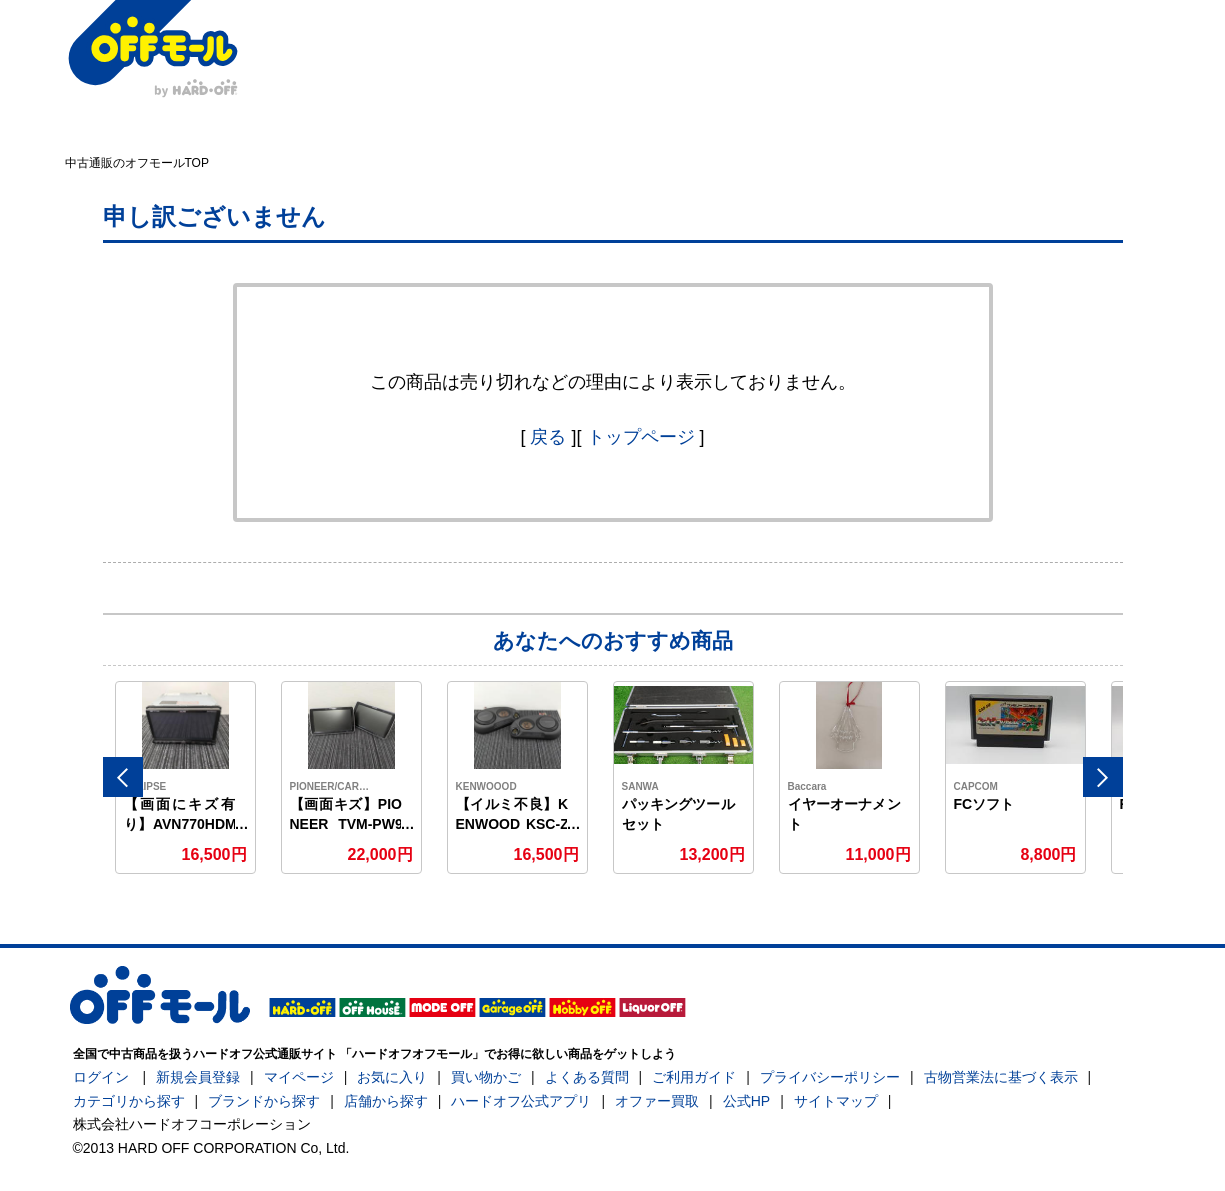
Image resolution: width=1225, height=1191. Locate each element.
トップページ (641, 437)
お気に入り (392, 1077)
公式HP (746, 1101)
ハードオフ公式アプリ (521, 1101)
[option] (186, 777)
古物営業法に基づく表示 (1001, 1077)
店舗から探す (386, 1101)
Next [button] (1103, 777)
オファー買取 (657, 1101)
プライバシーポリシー (830, 1077)
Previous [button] (123, 777)
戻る (548, 437)
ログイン (101, 1077)
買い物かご (486, 1077)
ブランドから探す (264, 1101)
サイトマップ (836, 1101)
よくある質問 (587, 1077)
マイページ (299, 1077)
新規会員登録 (198, 1077)
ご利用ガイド (694, 1077)
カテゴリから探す (129, 1101)
